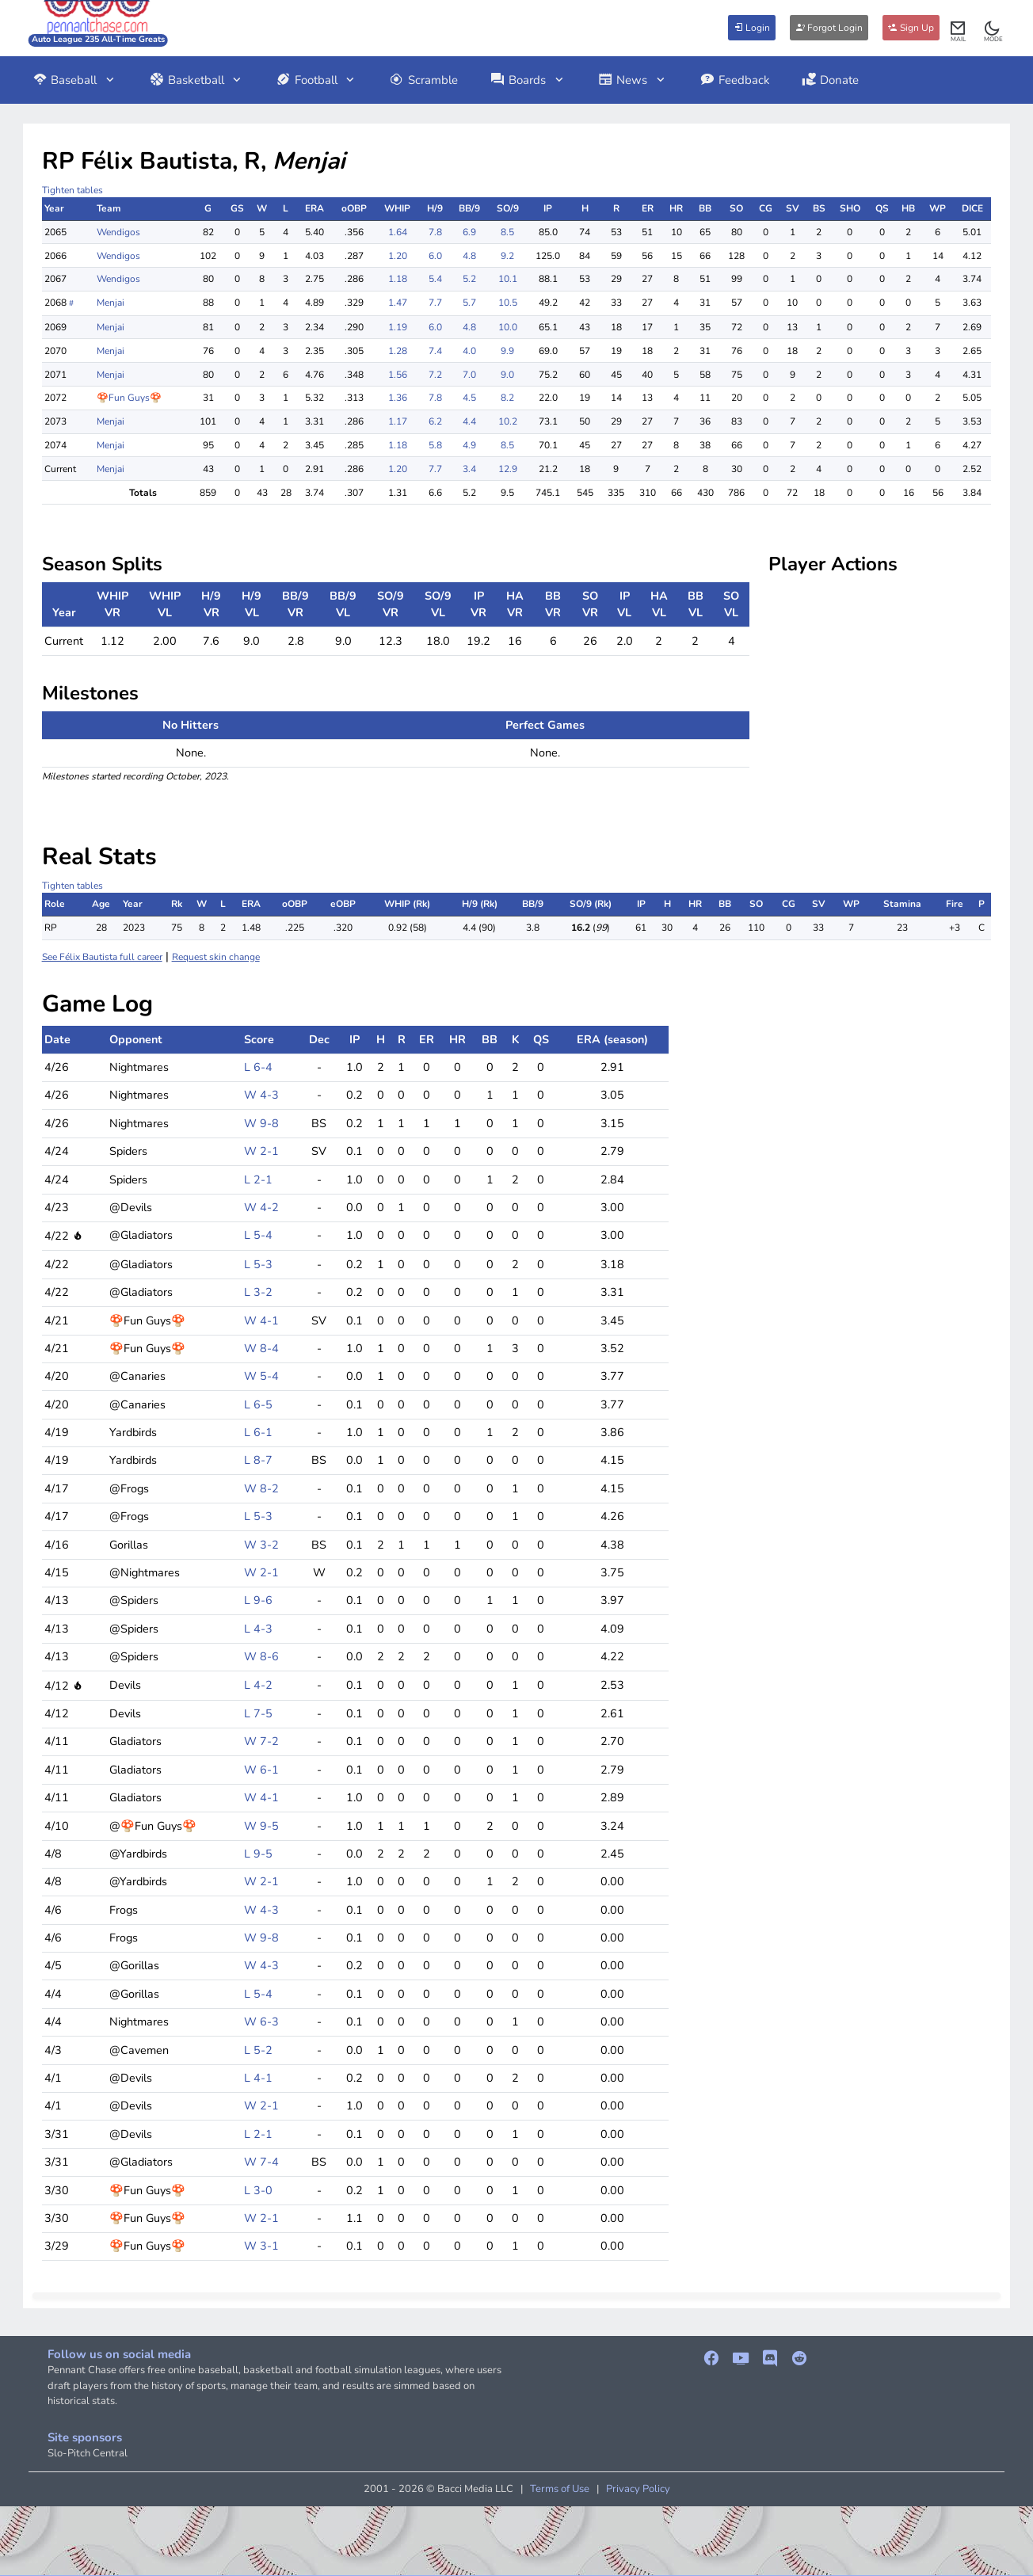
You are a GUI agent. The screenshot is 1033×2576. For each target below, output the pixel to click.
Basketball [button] (196, 80)
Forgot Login (829, 27)
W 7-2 (261, 1741)
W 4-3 (261, 1095)
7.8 (435, 232)
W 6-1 (261, 1770)
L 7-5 (258, 1713)
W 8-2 (261, 1488)
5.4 (435, 278)
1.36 (397, 397)
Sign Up (911, 27)
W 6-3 (261, 2021)
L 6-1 (258, 1432)
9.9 (507, 351)
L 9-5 (258, 1854)
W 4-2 (261, 1207)
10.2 (507, 421)
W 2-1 (261, 1151)
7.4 (435, 351)
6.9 (469, 232)
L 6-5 (258, 1404)
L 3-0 (258, 2190)
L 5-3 (258, 1264)
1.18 (397, 278)
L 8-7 (258, 1460)
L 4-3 (258, 1629)
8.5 (507, 232)
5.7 (469, 302)
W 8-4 (261, 1348)
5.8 (435, 445)
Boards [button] (528, 80)
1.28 (397, 351)
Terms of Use (559, 2489)
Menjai (110, 302)
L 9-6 (258, 1600)
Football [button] (316, 80)
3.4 (469, 469)
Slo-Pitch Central (88, 2453)
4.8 (469, 256)
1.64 (397, 232)
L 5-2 (258, 2050)
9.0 (507, 374)
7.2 (435, 374)
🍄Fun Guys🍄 (129, 397)
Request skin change (216, 957)
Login (752, 27)
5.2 (469, 278)
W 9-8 (261, 1123)
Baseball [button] (74, 80)
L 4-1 (258, 2078)
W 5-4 (261, 1376)
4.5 (469, 397)
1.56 (397, 374)
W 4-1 (261, 1320)
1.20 (397, 256)
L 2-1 (258, 1179)
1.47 (397, 302)
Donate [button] (831, 80)
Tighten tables (72, 190)
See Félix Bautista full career (102, 957)
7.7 (435, 302)
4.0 (469, 351)
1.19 (397, 327)
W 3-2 (261, 1545)
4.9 (469, 445)
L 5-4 (258, 1235)
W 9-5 (261, 1826)
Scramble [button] (423, 80)
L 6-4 (258, 1067)
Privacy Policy (638, 2489)
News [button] (633, 80)
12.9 (507, 469)
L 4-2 (258, 1685)
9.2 (507, 256)
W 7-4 (261, 2162)
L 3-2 (258, 1292)
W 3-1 (261, 2246)
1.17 (397, 421)
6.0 (435, 256)
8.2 (507, 397)
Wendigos (118, 232)
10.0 (507, 327)
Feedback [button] (734, 80)
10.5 (507, 302)
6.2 (435, 421)
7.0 (469, 374)
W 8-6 (261, 1656)
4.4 (469, 421)
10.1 (507, 278)
